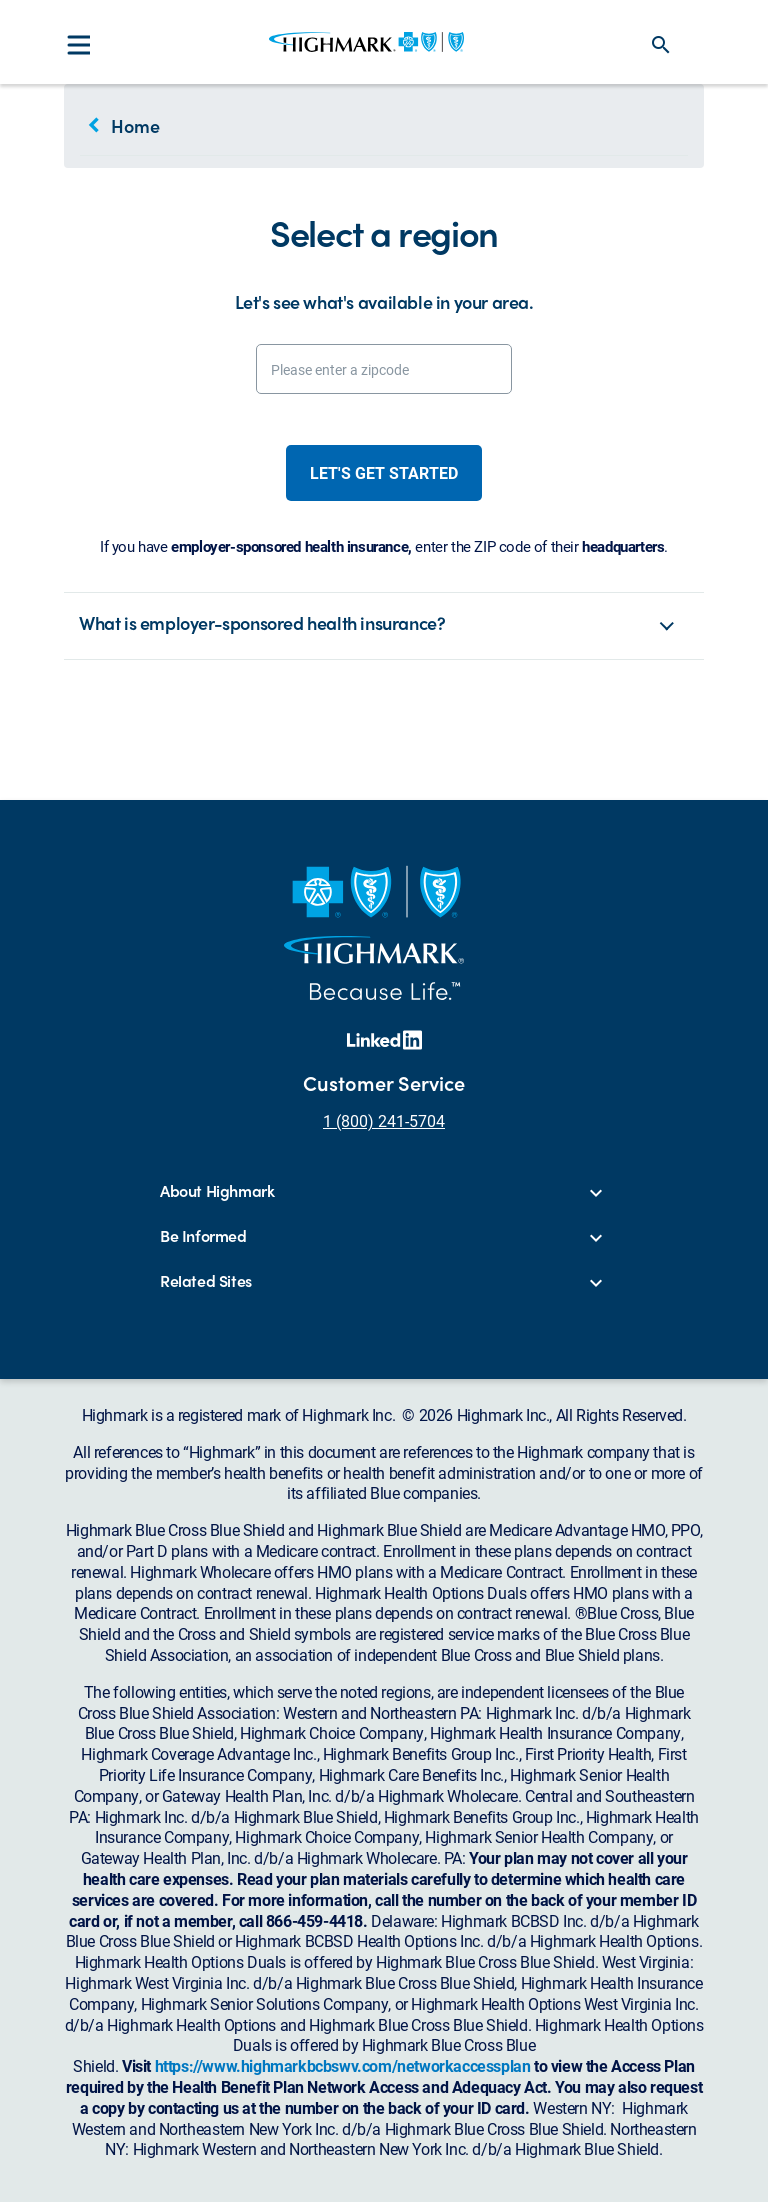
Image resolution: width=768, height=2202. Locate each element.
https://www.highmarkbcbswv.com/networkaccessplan (343, 2065)
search (661, 45)
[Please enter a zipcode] (384, 369)
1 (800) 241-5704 (384, 1120)
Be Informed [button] (203, 1236)
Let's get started (384, 472)
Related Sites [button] (206, 1281)
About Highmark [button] (217, 1191)
